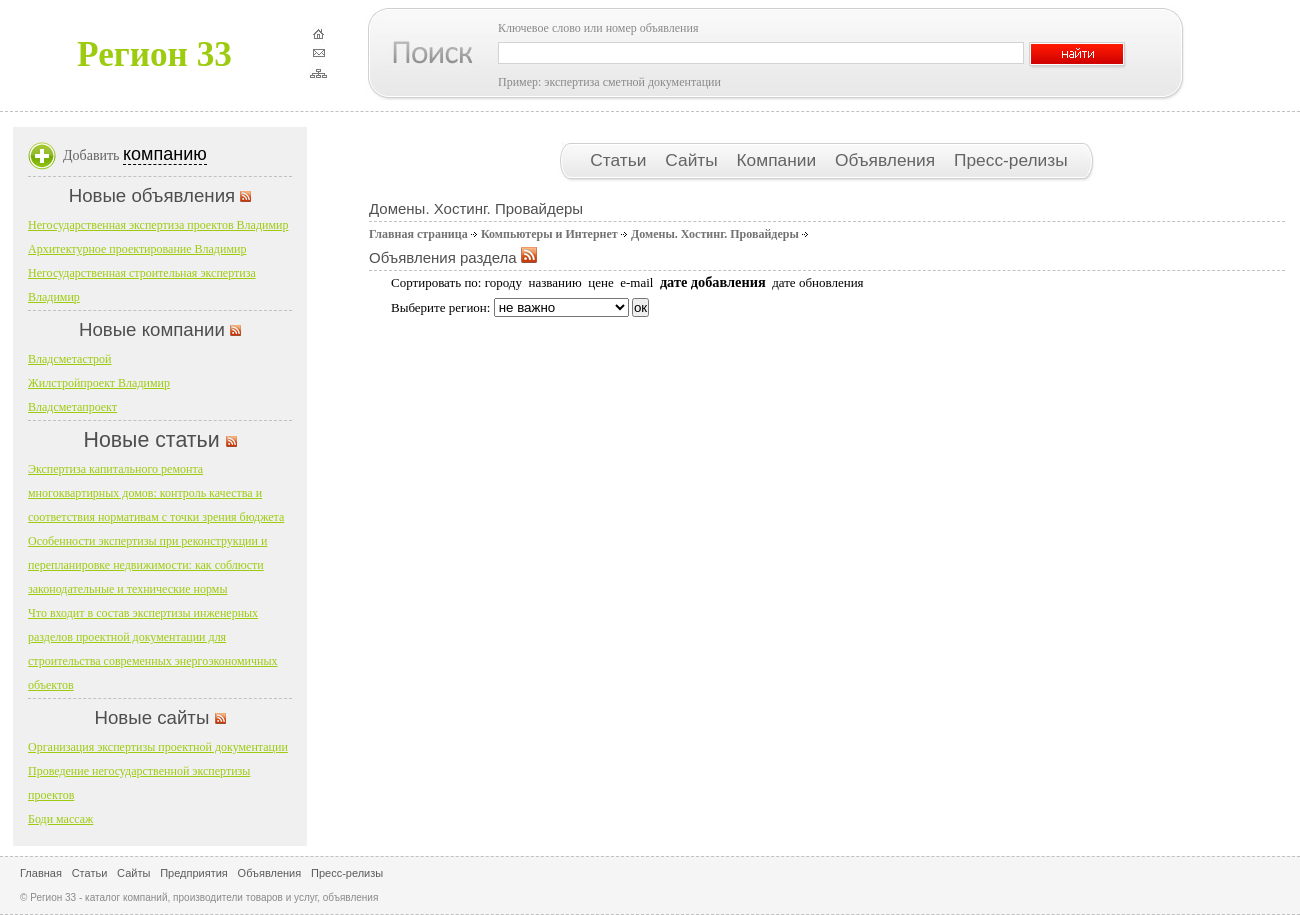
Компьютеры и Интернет (549, 234)
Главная (41, 873)
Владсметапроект (72, 407)
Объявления (887, 160)
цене (600, 282)
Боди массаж (60, 819)
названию (554, 282)
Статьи (620, 160)
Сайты (693, 160)
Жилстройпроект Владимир (99, 383)
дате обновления (817, 282)
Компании (779, 160)
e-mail (636, 282)
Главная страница (418, 234)
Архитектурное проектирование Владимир (137, 249)
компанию (165, 154)
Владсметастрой (70, 359)
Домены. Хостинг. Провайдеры (715, 234)
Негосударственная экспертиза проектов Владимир (158, 225)
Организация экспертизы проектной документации (158, 747)
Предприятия (194, 873)
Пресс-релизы (1011, 160)
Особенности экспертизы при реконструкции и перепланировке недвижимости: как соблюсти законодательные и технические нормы (147, 565)
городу (503, 282)
